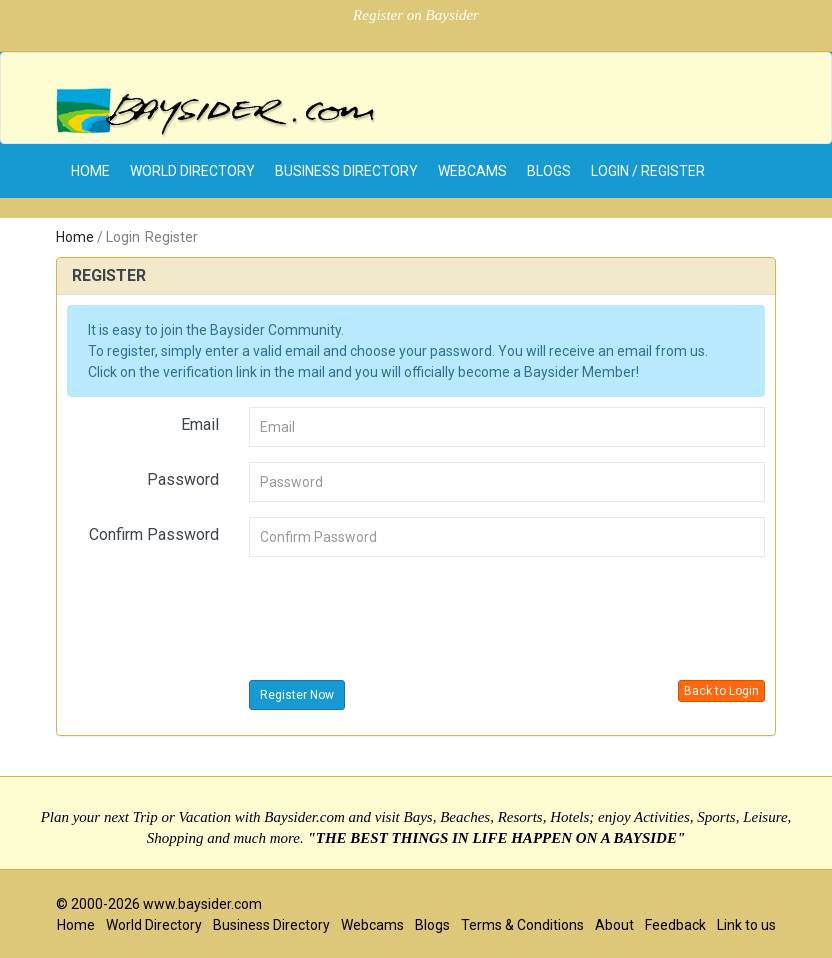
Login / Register (648, 171)
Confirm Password (154, 534)
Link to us (746, 925)
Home (75, 237)
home (90, 171)
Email (200, 424)
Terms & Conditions (522, 925)
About (614, 925)
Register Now (297, 695)
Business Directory (346, 171)
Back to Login (721, 691)
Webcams (472, 171)
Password (183, 479)
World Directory (192, 171)
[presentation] (401, 611)
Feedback (675, 925)
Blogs (549, 171)
